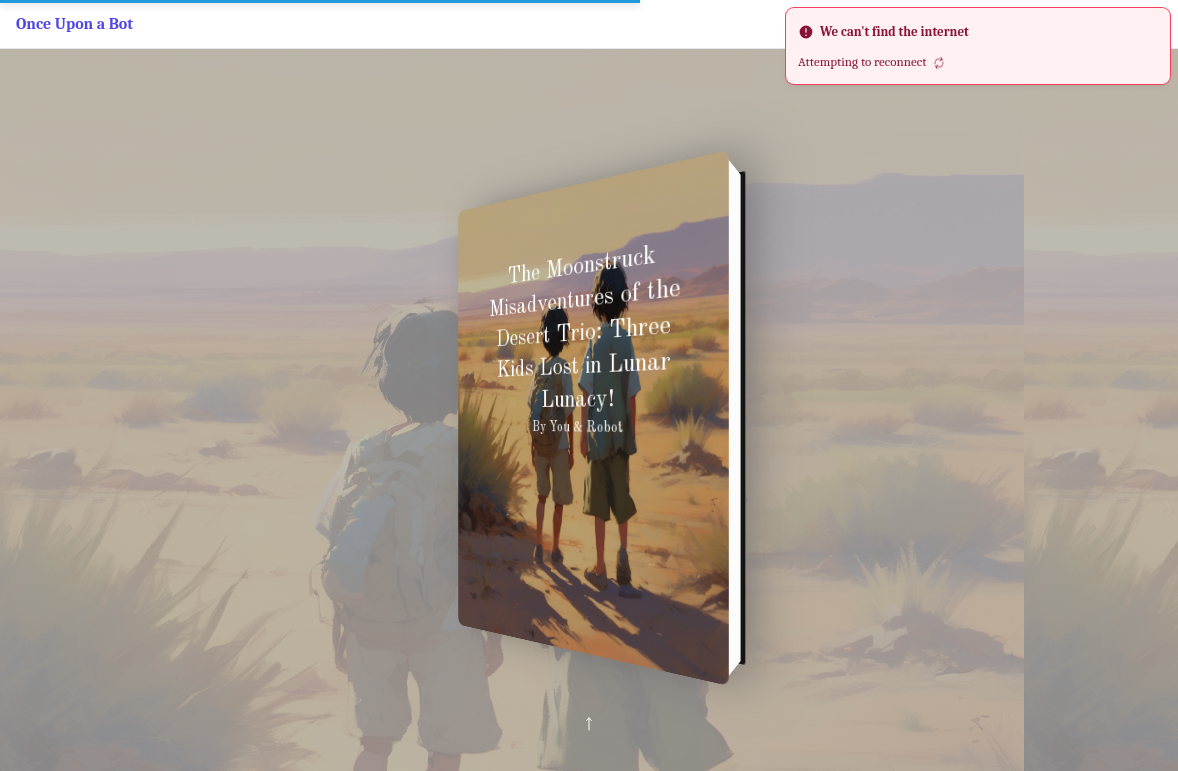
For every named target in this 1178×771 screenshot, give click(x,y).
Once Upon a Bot (74, 24)
